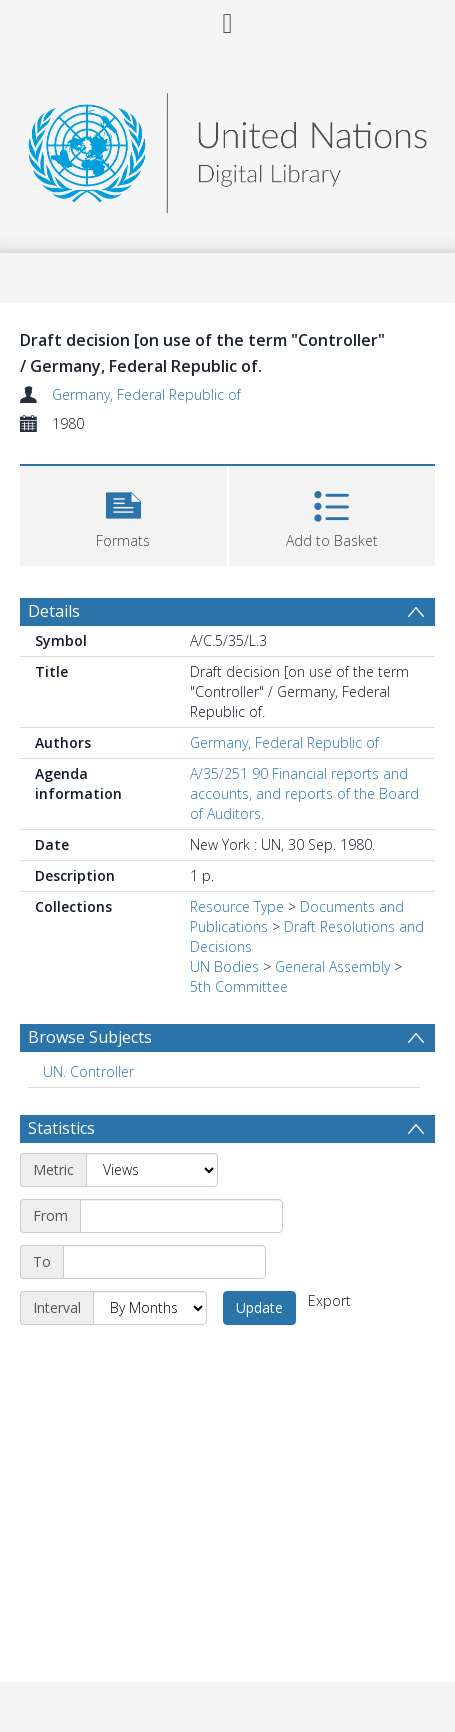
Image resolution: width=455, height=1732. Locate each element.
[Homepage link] (228, 147)
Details (54, 611)
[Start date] (181, 1216)
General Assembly (332, 966)
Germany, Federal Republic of (146, 394)
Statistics (61, 1128)
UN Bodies (224, 966)
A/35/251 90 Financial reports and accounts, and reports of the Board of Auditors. (304, 793)
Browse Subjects (90, 1037)
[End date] (164, 1262)
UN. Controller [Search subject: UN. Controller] (88, 1071)
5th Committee (239, 986)
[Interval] (150, 1308)
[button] (123, 513)
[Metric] (152, 1170)
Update (259, 1307)
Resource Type (237, 906)
